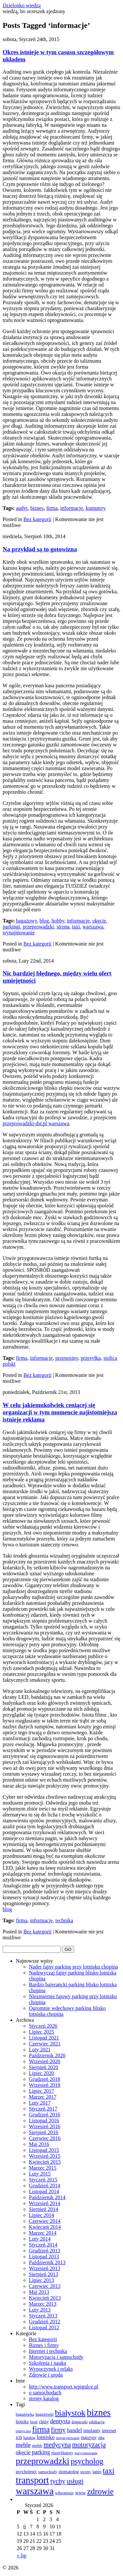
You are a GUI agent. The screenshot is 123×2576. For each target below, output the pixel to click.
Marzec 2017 (42, 2097)
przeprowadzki (38, 926)
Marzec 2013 (42, 2304)
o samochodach (45, 2392)
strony (85, 2471)
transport (32, 2480)
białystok (70, 2412)
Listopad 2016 (44, 2120)
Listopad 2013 (44, 2256)
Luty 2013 (40, 2310)
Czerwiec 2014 (44, 2221)
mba (101, 2438)
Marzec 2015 (42, 2168)
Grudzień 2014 (44, 2185)
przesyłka (91, 1358)
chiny (44, 2421)
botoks (22, 2421)
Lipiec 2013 (41, 2280)
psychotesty (26, 2471)
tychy (57, 2481)
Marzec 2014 (42, 2233)
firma (52, 508)
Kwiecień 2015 (45, 2162)
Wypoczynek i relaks (51, 2369)
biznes (37, 508)
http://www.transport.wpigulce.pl (63, 2386)
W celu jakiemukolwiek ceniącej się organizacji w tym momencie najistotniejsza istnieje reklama (60, 1412)
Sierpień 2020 (43, 2067)
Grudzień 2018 (44, 2079)
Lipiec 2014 (41, 2215)
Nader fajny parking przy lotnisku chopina (73, 1967)
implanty (91, 2430)
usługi (75, 2481)
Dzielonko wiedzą (22, 5)
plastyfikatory (62, 2453)
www (80, 2492)
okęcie (99, 920)
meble (23, 2444)
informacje (71, 508)
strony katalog (44, 2398)
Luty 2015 (40, 2174)
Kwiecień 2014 (45, 2227)
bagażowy (26, 920)
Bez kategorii (37, 519)
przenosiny (66, 1358)
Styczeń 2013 (43, 2315)
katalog (29, 2437)
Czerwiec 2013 (44, 2286)
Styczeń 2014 (43, 2244)
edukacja (97, 2421)
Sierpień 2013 (43, 2274)
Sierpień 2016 (43, 2132)
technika (64, 1920)
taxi (76, 926)
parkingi (11, 926)
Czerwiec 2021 (44, 2043)
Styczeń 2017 (43, 2108)
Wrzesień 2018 (44, 2085)
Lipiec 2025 (41, 2032)
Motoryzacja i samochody (56, 2357)
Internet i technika (48, 2351)
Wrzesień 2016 (44, 2126)
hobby (57, 920)
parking (41, 2452)
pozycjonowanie (85, 2453)
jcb (19, 2437)
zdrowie (100, 2491)
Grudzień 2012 (44, 2321)
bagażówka (25, 2414)
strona (62, 926)
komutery (96, 508)
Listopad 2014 (44, 2191)
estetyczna (23, 2431)
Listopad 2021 (44, 2037)
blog (44, 920)
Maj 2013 (39, 2292)
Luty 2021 (40, 2049)
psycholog (87, 2461)
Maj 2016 (39, 2144)
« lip (21, 2555)
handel (74, 2430)
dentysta (60, 2421)
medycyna (57, 2444)
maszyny (89, 2437)
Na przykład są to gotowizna (40, 549)
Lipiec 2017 (41, 2091)
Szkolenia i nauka (47, 2363)
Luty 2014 (40, 2239)
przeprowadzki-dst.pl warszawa (36, 1123)
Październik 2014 (47, 2197)
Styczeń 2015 (43, 2179)
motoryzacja (89, 2445)
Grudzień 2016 (44, 2114)
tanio (96, 2471)
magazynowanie (68, 2438)
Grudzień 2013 (44, 2250)
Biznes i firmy (44, 2345)
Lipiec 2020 (41, 2073)
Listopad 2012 (44, 2327)
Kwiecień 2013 (45, 2298)
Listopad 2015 (44, 2150)
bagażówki (44, 2414)
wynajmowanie (19, 932)
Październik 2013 (47, 2262)
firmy (58, 2429)
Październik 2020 (47, 2055)
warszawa (93, 926)
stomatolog (69, 2471)
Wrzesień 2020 (44, 2061)
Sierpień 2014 (43, 2209)
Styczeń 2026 (43, 2026)
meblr (37, 2445)
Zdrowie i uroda (46, 2375)
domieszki (80, 2422)
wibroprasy (64, 2493)
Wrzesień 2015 (44, 2156)
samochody (47, 2472)
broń (34, 2422)
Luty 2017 (40, 2103)
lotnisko (46, 2437)
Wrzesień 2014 (44, 2203)
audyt (22, 508)
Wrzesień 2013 (44, 2268)
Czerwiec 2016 (44, 2138)
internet (109, 2430)
